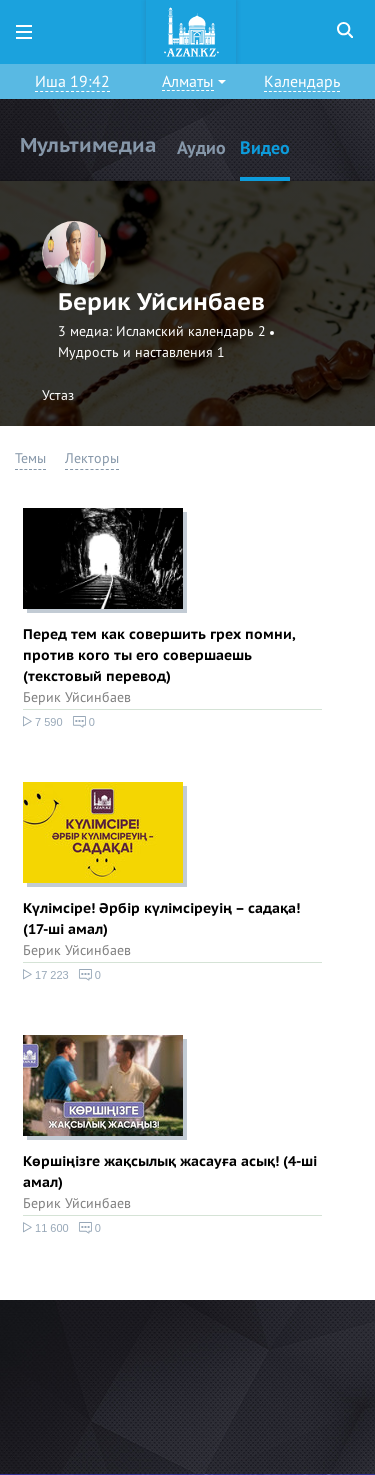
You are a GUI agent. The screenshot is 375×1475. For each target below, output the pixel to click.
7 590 (43, 722)
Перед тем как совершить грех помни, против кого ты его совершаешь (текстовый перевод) (158, 655)
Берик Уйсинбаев (77, 697)
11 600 (46, 1228)
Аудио (201, 148)
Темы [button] (30, 458)
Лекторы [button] (92, 458)
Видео (265, 148)
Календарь (302, 82)
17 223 (46, 975)
